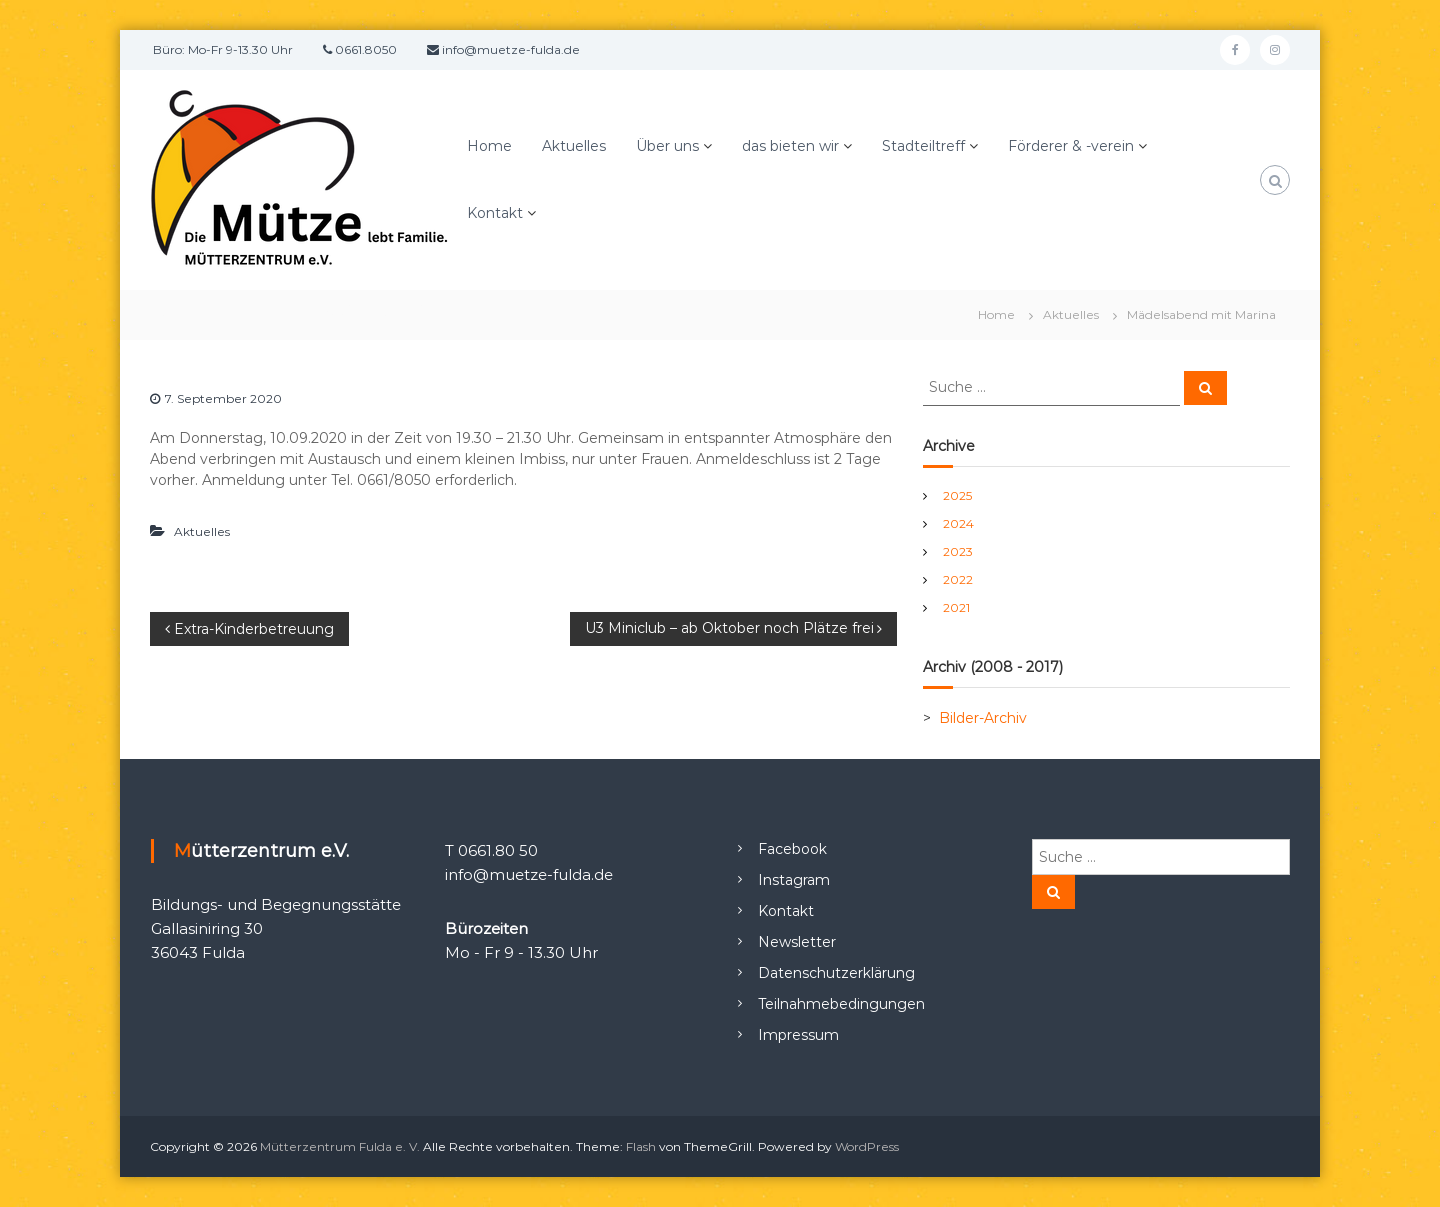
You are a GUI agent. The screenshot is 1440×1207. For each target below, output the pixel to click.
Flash (641, 1146)
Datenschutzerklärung (836, 973)
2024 (958, 523)
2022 (958, 579)
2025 (957, 495)
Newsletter (797, 942)
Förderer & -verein (1071, 146)
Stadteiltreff (923, 146)
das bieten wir (790, 146)
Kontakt (495, 213)
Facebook (792, 849)
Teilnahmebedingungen (841, 1004)
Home (489, 146)
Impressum (798, 1035)
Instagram (794, 880)
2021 (956, 607)
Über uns (667, 146)
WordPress (867, 1146)
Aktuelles (574, 146)
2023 (958, 551)
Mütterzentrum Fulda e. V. (340, 1146)
